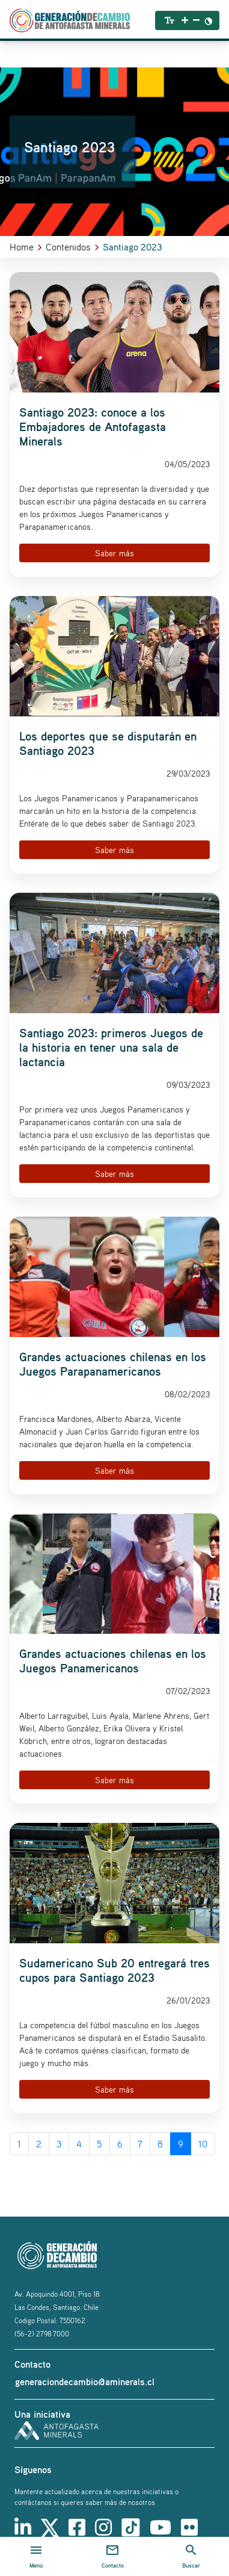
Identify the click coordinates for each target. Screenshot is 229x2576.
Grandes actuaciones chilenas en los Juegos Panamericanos (112, 1660)
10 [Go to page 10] (202, 2144)
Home (22, 247)
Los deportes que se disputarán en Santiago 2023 (108, 743)
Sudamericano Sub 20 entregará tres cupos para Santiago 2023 (114, 1970)
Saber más (114, 553)
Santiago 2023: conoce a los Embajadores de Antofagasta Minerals (92, 426)
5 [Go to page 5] (99, 2144)
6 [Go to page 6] (120, 2144)
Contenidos (68, 247)
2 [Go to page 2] (38, 2144)
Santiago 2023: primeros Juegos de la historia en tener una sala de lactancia (111, 1047)
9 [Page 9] (180, 2144)
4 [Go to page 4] (79, 2144)
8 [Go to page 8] (160, 2144)
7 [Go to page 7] (140, 2144)
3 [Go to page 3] (58, 2144)
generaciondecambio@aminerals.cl (84, 2382)
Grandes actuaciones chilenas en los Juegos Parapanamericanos (112, 1364)
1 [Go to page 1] (19, 2144)
